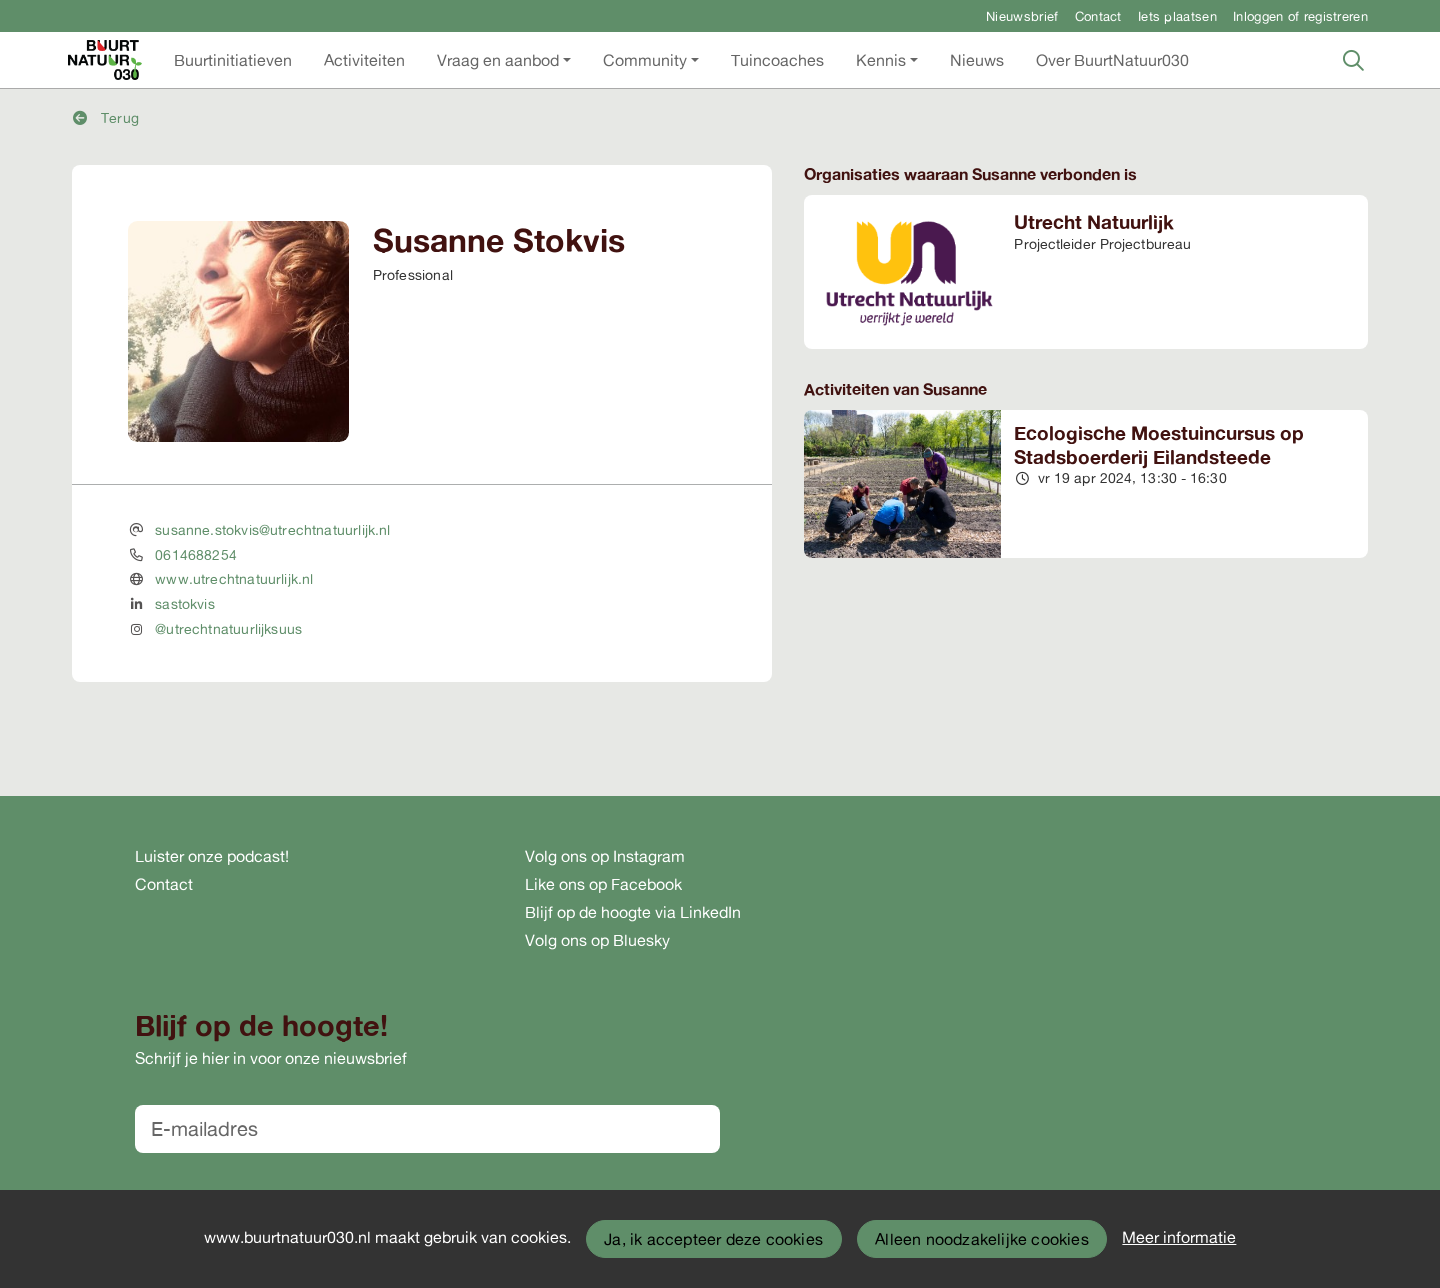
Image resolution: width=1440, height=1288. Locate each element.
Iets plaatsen (1177, 16)
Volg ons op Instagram (605, 856)
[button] (233, 60)
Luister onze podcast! (212, 856)
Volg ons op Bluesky (597, 940)
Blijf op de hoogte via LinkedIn (633, 912)
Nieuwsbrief (1022, 16)
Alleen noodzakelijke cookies (982, 1239)
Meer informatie (1179, 1237)
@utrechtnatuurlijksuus (228, 628)
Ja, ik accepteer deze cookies (713, 1239)
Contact (1098, 16)
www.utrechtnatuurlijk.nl (234, 578)
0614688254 (196, 554)
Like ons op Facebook (603, 884)
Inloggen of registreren (1300, 16)
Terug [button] (106, 117)
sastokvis (185, 603)
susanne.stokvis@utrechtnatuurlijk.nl (272, 529)
